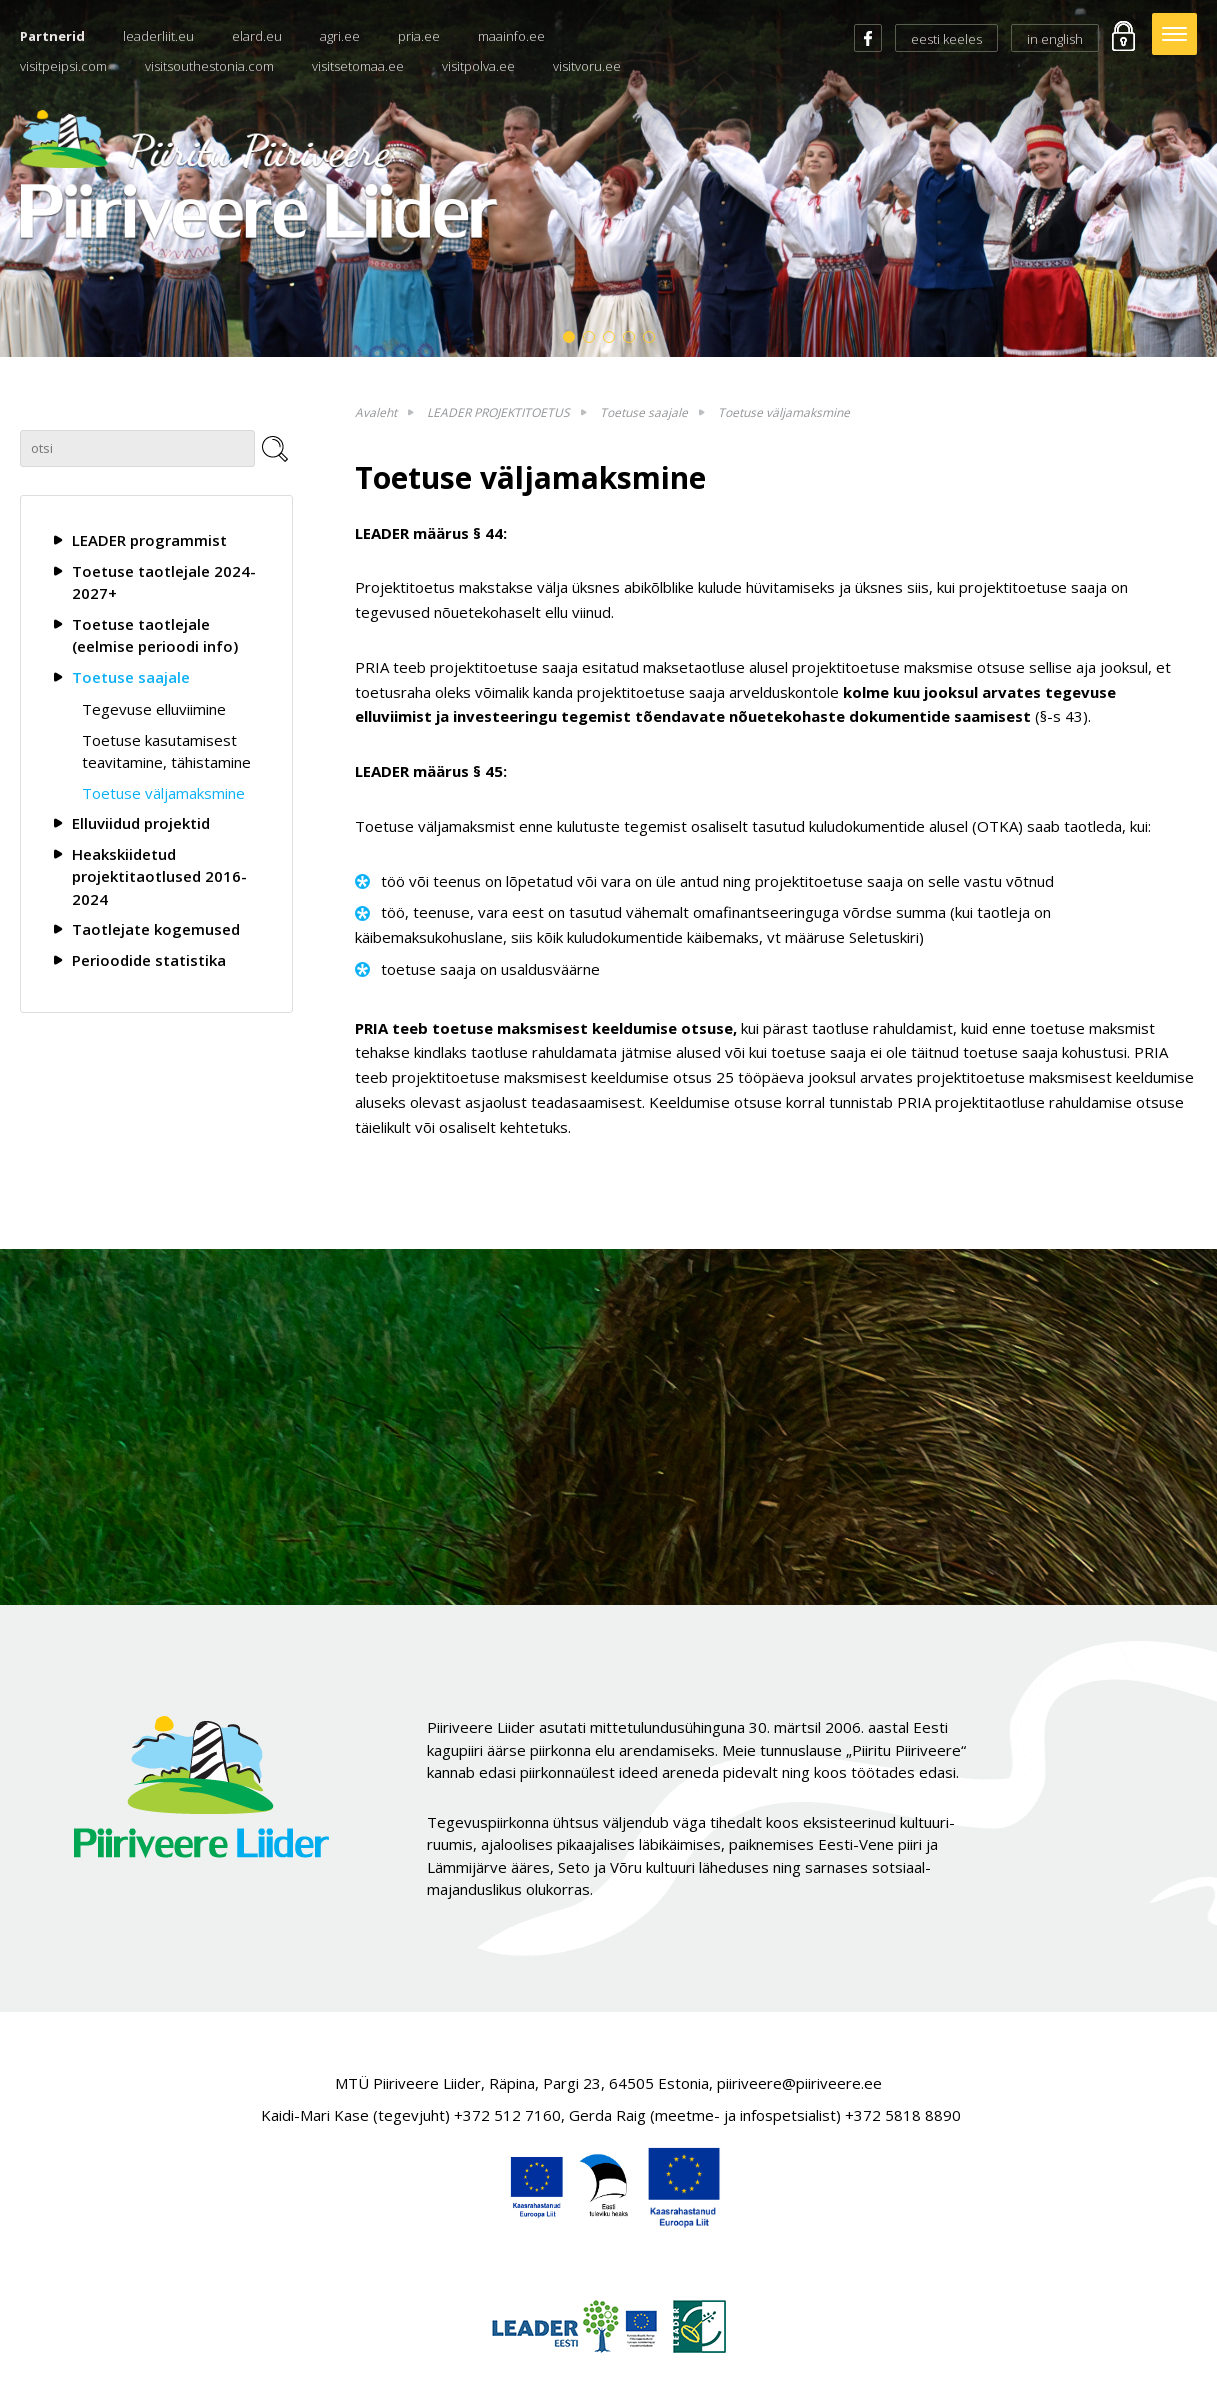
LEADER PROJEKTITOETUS (498, 412)
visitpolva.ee (478, 66)
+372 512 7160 (507, 2115)
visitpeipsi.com (63, 66)
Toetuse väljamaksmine (163, 793)
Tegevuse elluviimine (154, 709)
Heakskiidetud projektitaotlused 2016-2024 (159, 876)
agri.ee (340, 36)
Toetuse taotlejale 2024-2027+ (164, 582)
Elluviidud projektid (141, 823)
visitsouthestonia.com (209, 66)
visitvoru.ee (587, 66)
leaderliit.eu (158, 36)
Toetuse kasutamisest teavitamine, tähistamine (166, 751)
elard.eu (257, 36)
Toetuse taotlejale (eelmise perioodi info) (155, 635)
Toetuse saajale (131, 677)
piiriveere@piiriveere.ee (799, 2083)
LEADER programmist (149, 540)
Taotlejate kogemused (156, 929)
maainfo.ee (511, 36)
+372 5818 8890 (903, 2115)
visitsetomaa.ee (358, 66)
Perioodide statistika (149, 960)
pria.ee (419, 36)
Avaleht (376, 412)
